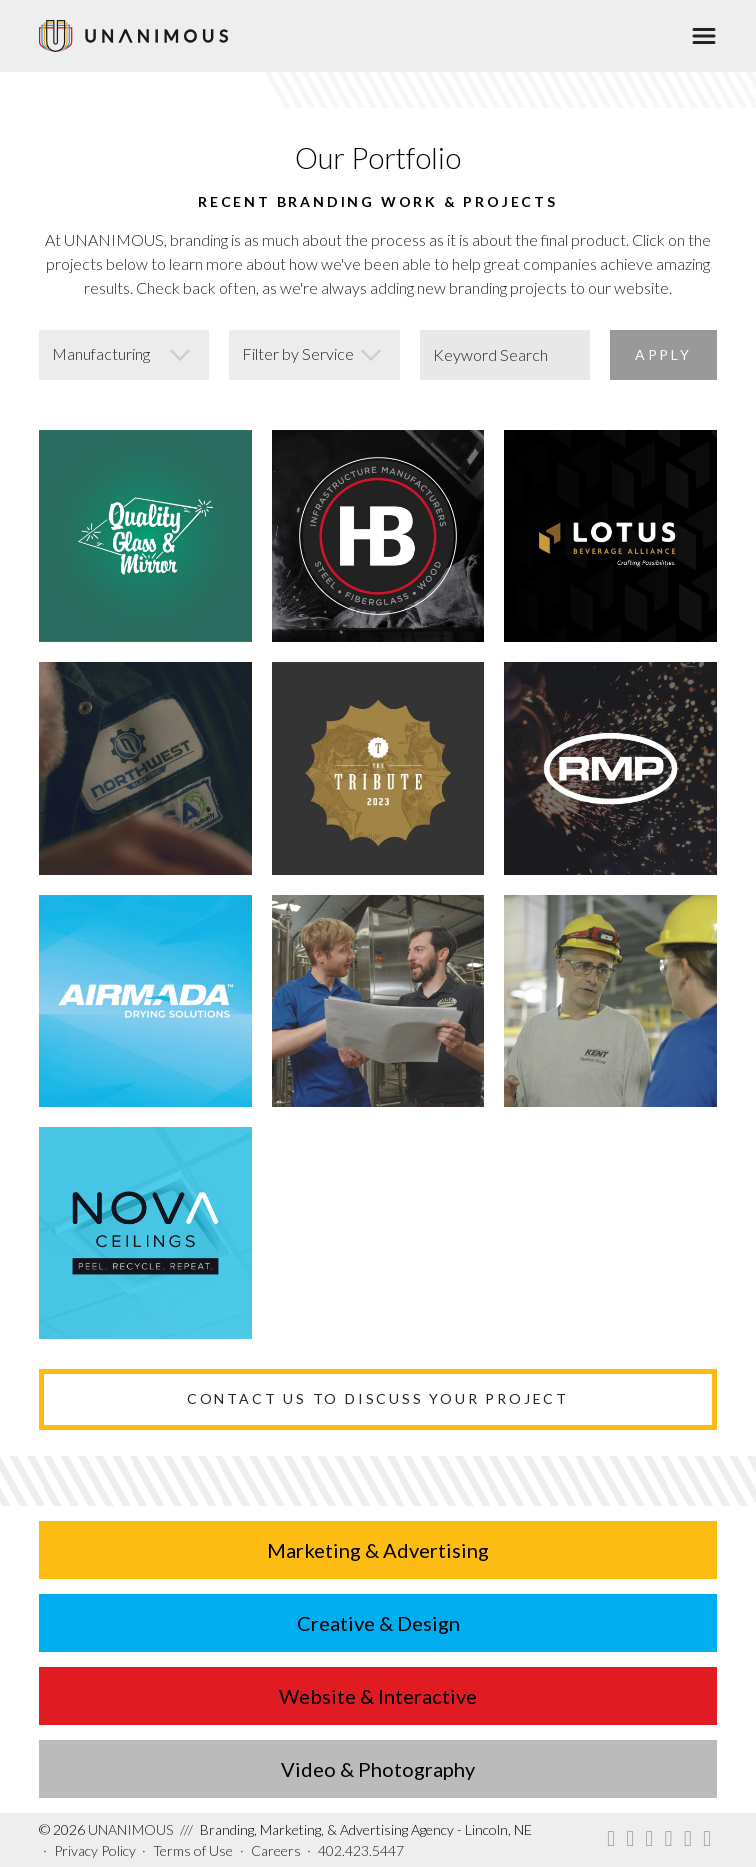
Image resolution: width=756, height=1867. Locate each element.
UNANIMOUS (106, 1829)
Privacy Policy (95, 1850)
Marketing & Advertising (378, 1550)
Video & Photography (378, 1769)
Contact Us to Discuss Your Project (378, 1398)
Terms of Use (193, 1850)
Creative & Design (378, 1623)
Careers (276, 1850)
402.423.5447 (361, 1850)
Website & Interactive (378, 1696)
